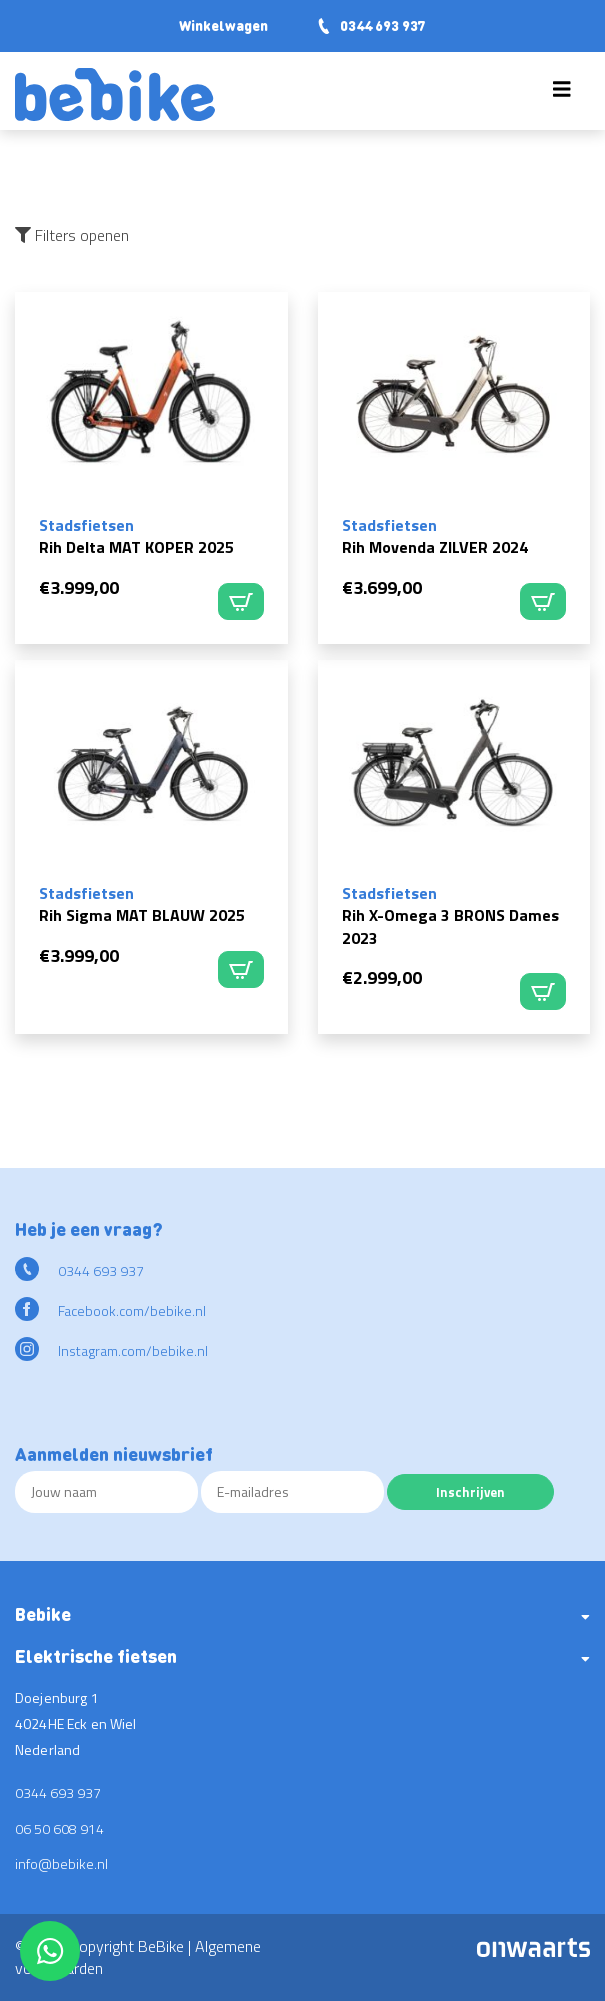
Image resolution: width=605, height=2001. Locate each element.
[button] (302, 1622)
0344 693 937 (371, 25)
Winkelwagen (223, 25)
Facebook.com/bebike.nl (110, 1310)
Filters (72, 235)
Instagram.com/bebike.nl (111, 1350)
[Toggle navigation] (562, 94)
